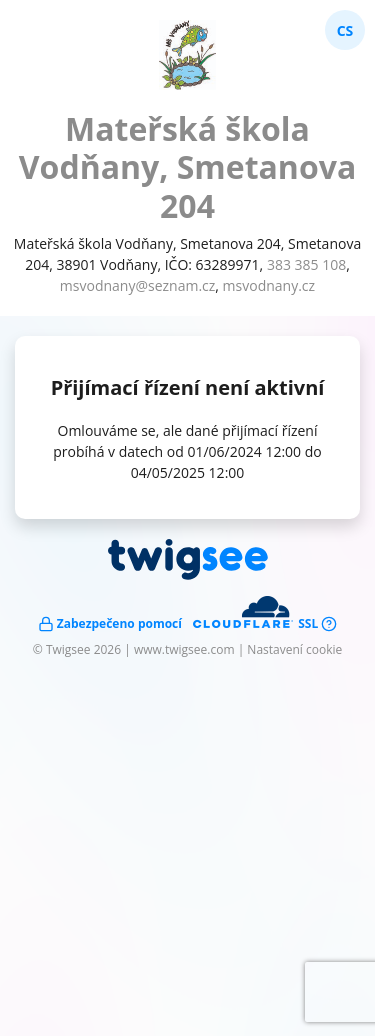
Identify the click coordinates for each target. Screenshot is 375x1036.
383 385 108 (306, 264)
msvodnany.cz (269, 285)
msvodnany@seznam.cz (138, 285)
